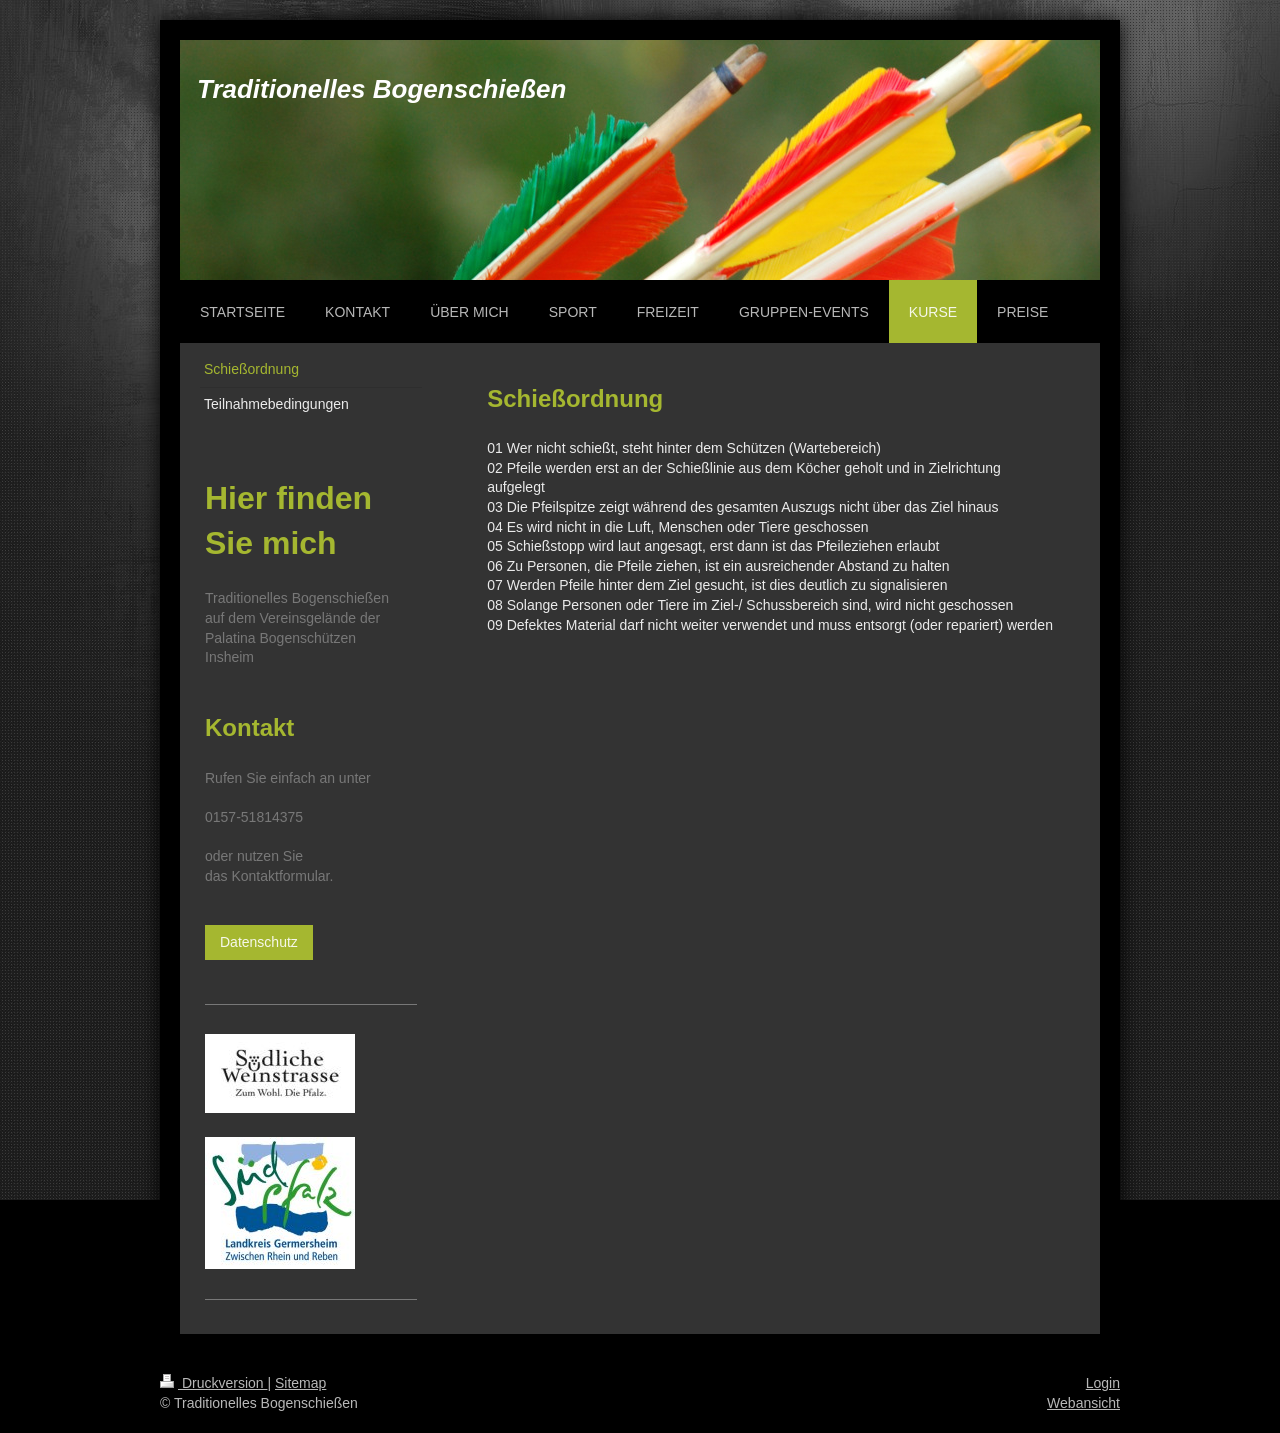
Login (1103, 1383)
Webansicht (1083, 1403)
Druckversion (213, 1383)
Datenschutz (259, 942)
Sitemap (300, 1383)
